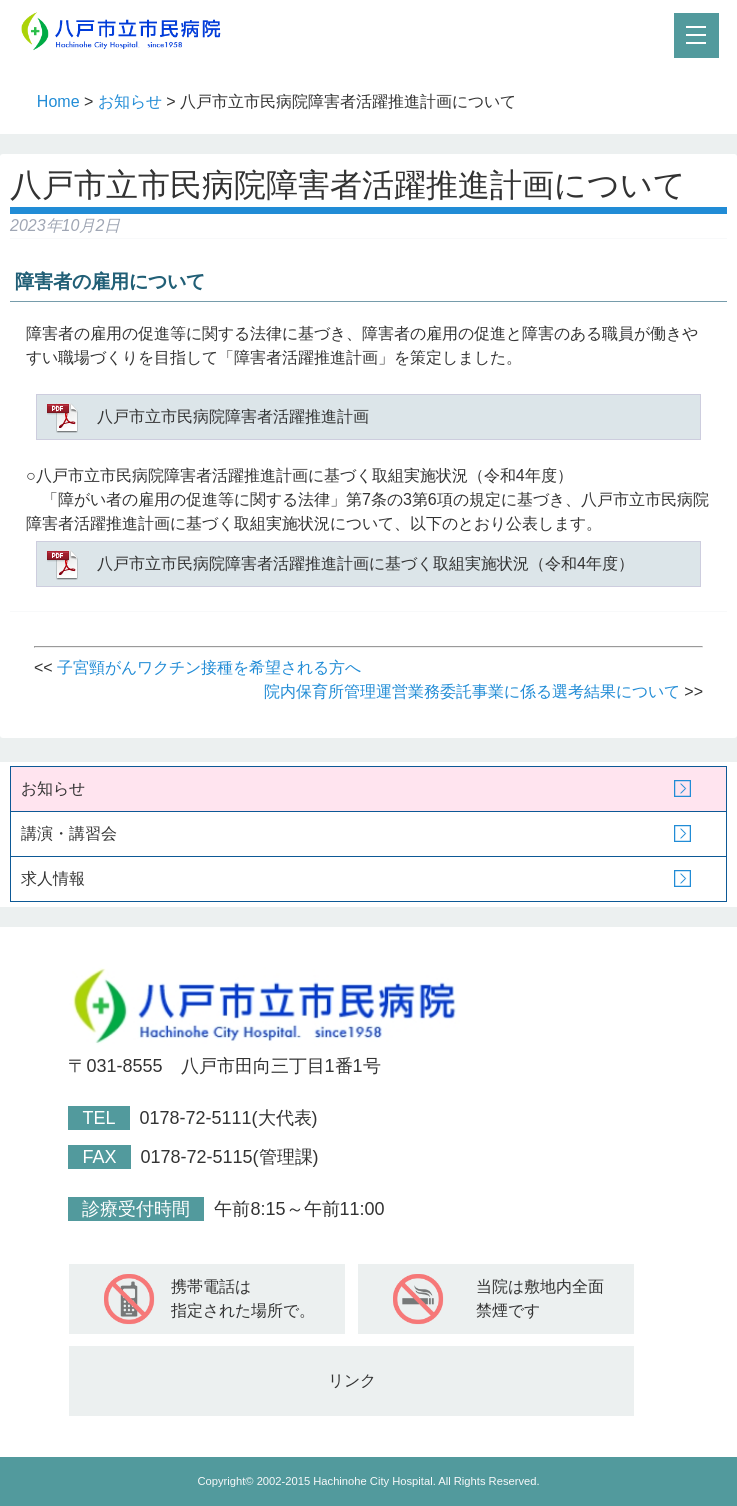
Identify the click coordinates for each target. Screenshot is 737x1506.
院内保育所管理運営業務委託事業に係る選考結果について (472, 691)
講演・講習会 (69, 833)
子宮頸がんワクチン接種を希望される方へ (209, 667)
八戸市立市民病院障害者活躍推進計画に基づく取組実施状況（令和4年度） (365, 563)
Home (58, 101)
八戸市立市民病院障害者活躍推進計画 (233, 416)
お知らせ (130, 101)
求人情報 (53, 878)
